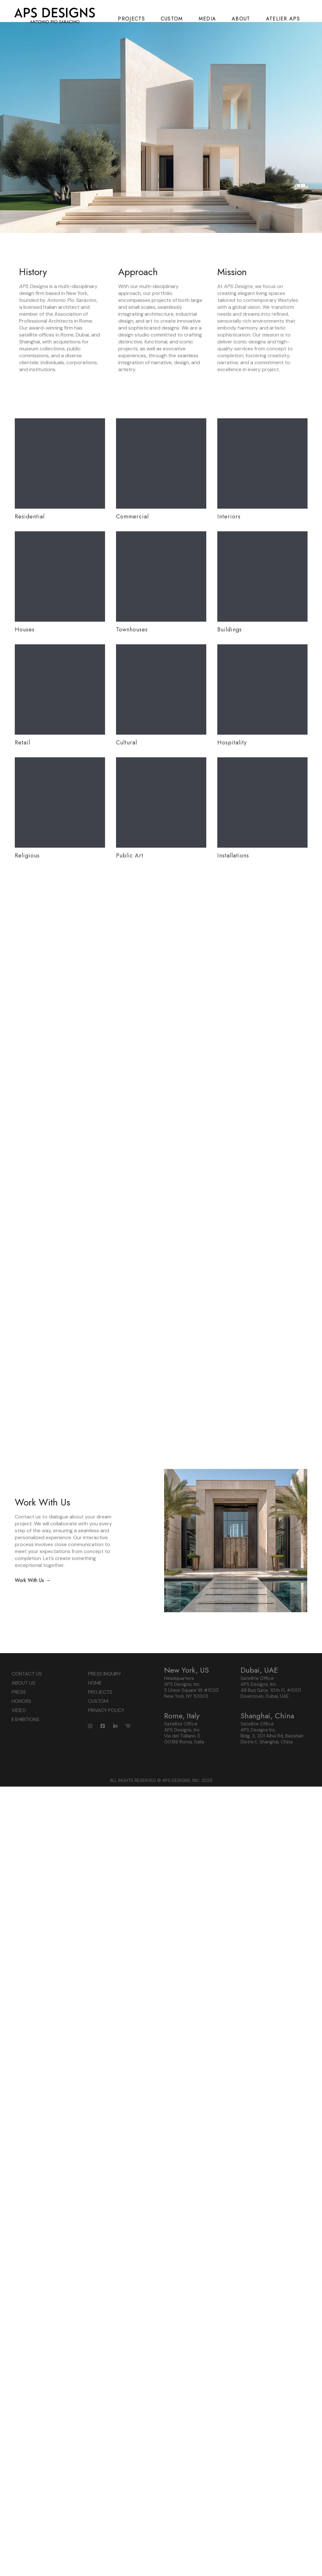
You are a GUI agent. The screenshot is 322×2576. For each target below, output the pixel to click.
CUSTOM (98, 1836)
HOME (95, 1818)
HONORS (21, 1836)
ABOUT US (23, 1818)
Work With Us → (33, 1715)
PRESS (19, 1827)
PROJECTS (100, 1827)
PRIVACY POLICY (106, 1845)
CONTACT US (27, 1808)
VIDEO (19, 1845)
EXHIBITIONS (25, 1854)
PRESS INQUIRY (104, 1808)
